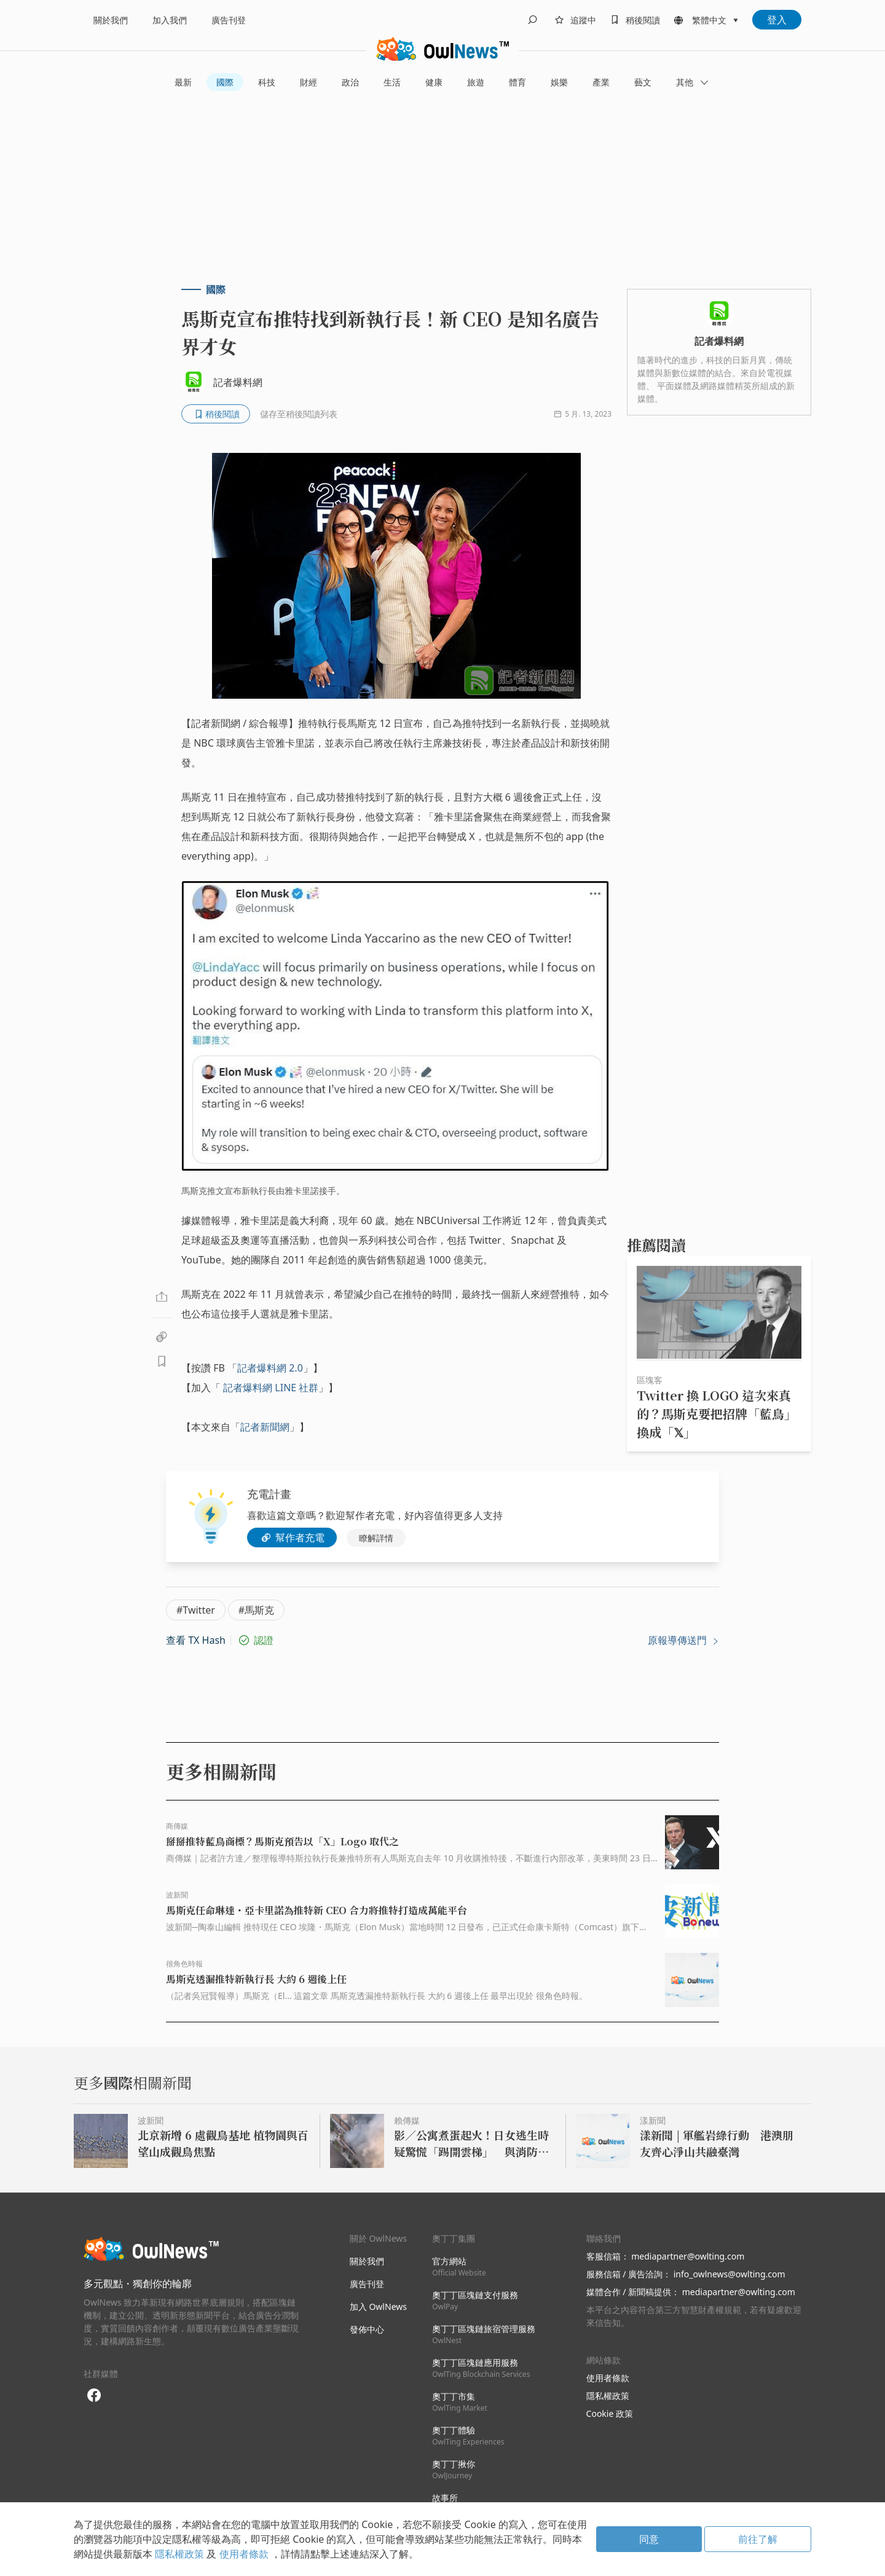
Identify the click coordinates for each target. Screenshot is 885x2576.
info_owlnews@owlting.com (729, 2274)
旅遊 (475, 82)
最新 (183, 82)
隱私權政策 (607, 2395)
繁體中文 (709, 20)
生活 (392, 82)
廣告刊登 (228, 20)
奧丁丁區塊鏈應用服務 (481, 2368)
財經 (308, 82)
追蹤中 (583, 20)
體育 (517, 82)
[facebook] (94, 2396)
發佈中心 (367, 2329)
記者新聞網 (264, 1427)
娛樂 (559, 82)
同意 (649, 2539)
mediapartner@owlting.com (687, 2256)
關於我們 (110, 20)
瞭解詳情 (376, 1538)
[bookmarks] (633, 19)
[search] (532, 19)
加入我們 (169, 20)
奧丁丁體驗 (468, 2435)
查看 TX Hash (196, 1640)
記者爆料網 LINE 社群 (270, 1387)
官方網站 (459, 2266)
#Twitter (195, 1610)
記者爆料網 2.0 (270, 1368)
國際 (225, 82)
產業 (601, 82)
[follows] (573, 19)
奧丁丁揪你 (453, 2469)
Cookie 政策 (609, 2413)
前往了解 (757, 2539)
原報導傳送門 (683, 1640)
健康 (433, 82)
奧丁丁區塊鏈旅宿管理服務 (483, 2334)
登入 (777, 19)
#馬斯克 (256, 1610)
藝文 (642, 82)
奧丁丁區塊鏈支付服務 (475, 2300)
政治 (350, 82)
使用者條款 (607, 2378)
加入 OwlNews (378, 2306)
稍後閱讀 (643, 20)
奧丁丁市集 (459, 2401)
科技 (266, 82)
